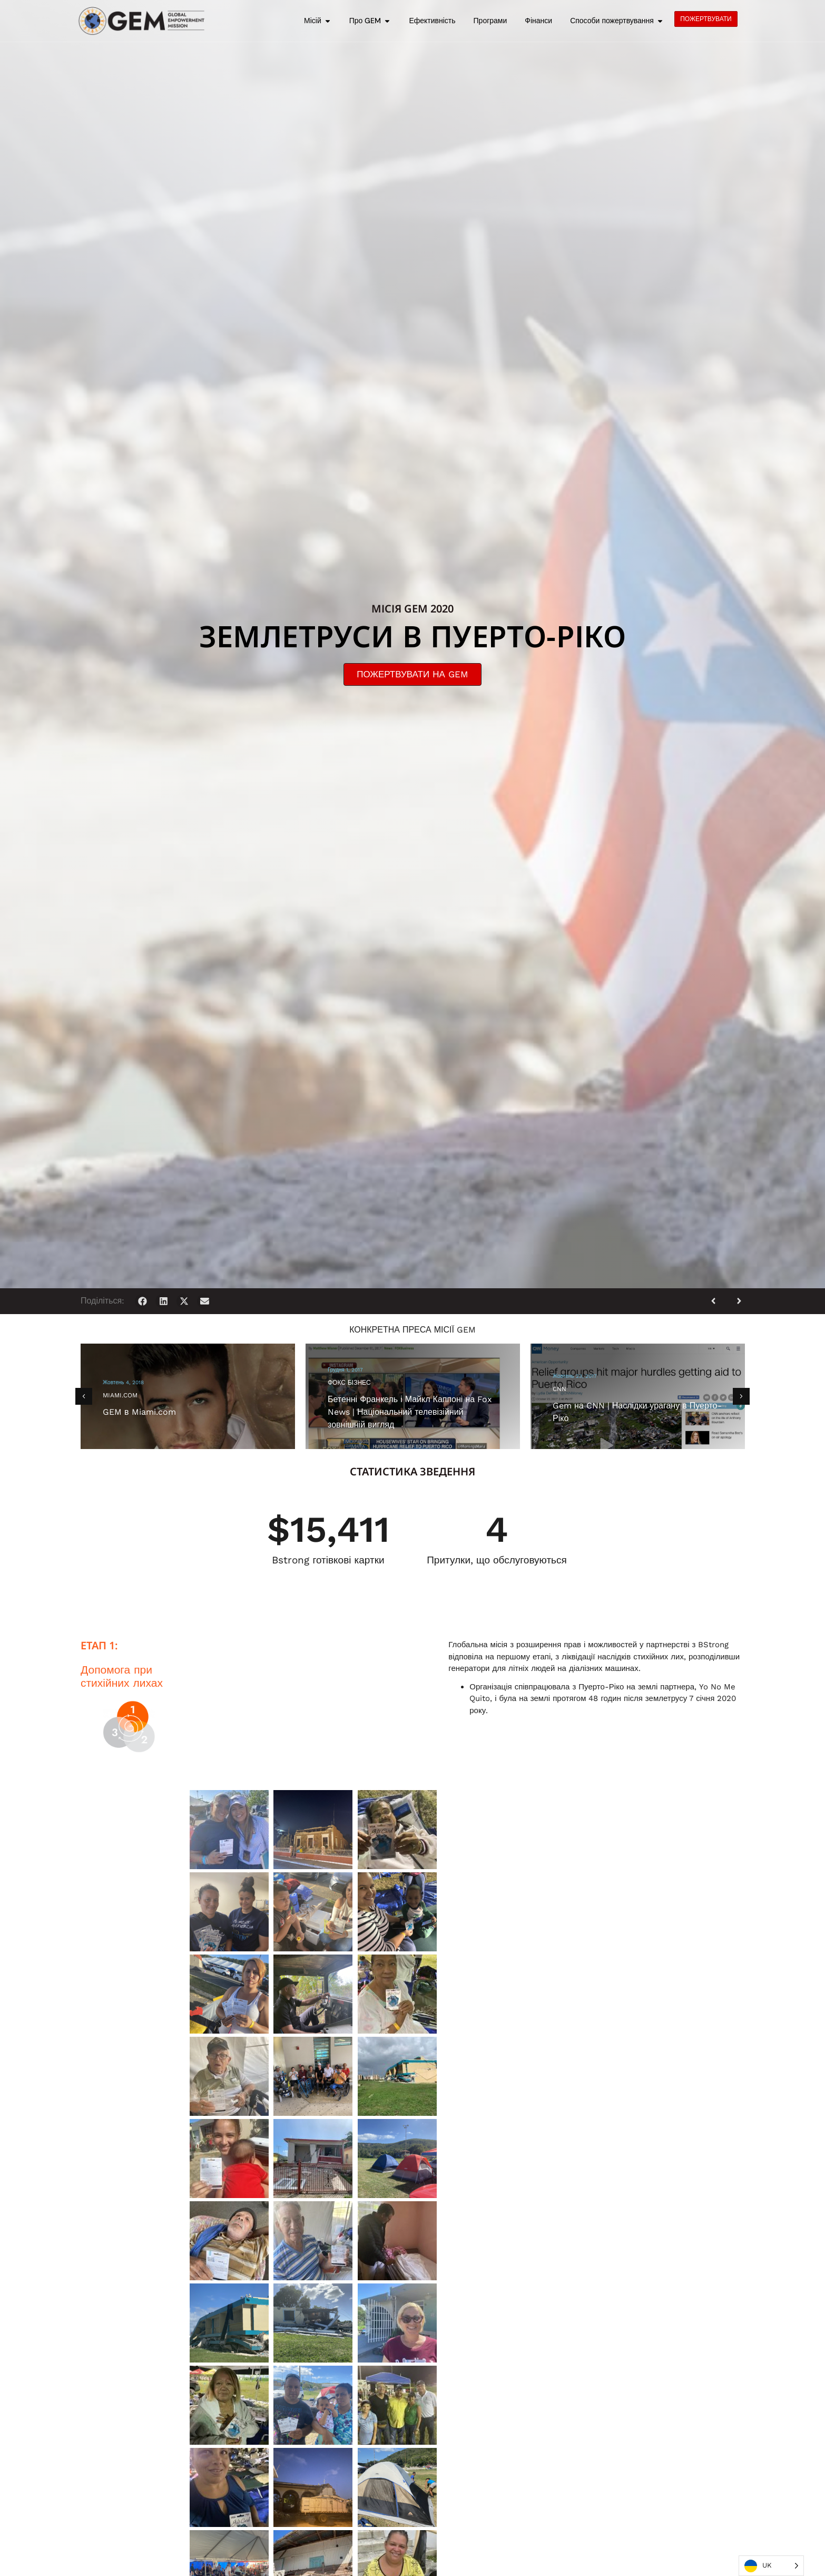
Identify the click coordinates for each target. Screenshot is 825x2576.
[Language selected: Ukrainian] (771, 2565)
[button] (142, 1301)
